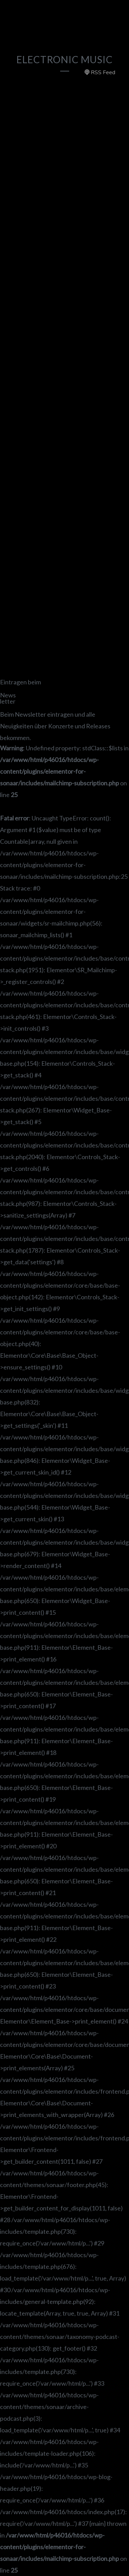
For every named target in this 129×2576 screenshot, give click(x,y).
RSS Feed (100, 72)
